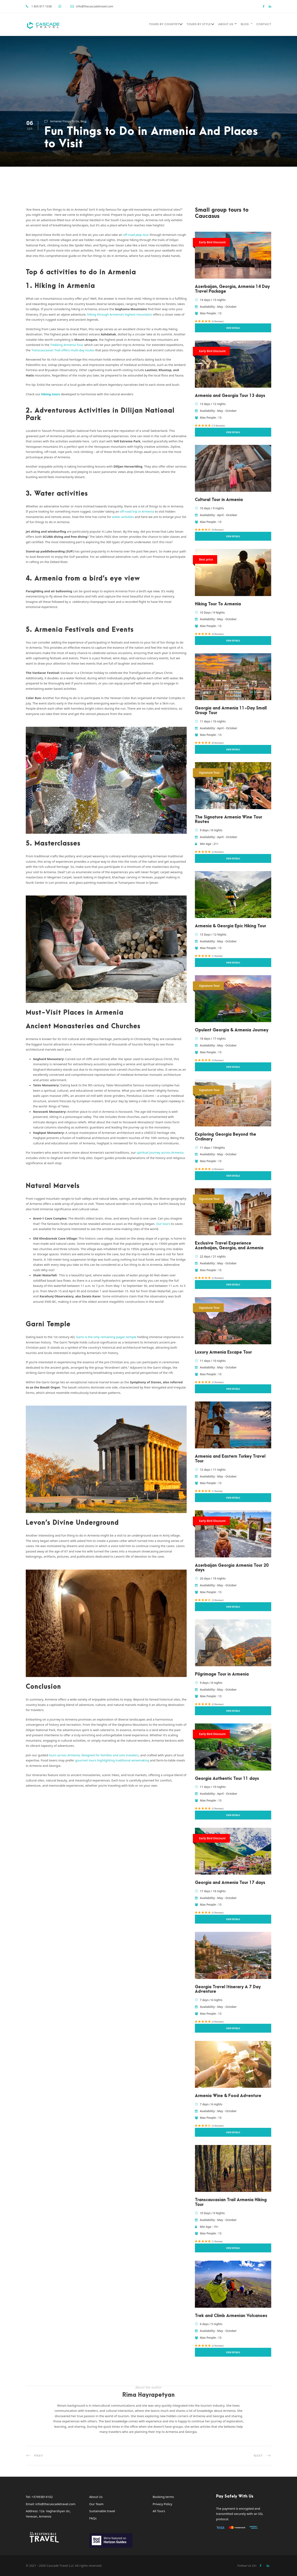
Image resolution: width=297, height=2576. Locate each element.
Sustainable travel (102, 2511)
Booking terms (163, 2497)
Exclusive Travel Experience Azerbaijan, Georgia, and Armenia (229, 1245)
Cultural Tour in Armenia (219, 500)
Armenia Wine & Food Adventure (228, 2096)
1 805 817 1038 (41, 6)
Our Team (96, 2504)
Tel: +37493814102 (39, 2497)
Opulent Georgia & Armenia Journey (231, 1030)
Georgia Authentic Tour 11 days (227, 1778)
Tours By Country (164, 24)
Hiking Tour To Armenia (218, 604)
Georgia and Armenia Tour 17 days (230, 1882)
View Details (233, 328)
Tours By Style (199, 24)
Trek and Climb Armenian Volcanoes (231, 2316)
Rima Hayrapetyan (148, 2395)
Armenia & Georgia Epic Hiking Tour (230, 926)
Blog (245, 24)
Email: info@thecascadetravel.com (50, 2504)
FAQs (93, 2518)
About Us (225, 24)
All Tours (159, 2511)
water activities (123, 517)
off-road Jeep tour (136, 235)
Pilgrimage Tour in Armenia (222, 1674)
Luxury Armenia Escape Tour (223, 1352)
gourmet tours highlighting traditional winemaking (112, 1760)
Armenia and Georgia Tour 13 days (230, 395)
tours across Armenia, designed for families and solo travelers (94, 1755)
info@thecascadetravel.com (92, 6)
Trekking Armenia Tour (66, 345)
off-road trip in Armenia (137, 511)
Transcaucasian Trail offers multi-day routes (62, 350)
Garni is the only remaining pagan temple (106, 1337)
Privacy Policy (162, 2504)
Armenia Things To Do (64, 121)
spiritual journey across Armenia (160, 1152)
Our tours (163, 1224)
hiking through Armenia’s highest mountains (119, 314)
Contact (263, 24)
